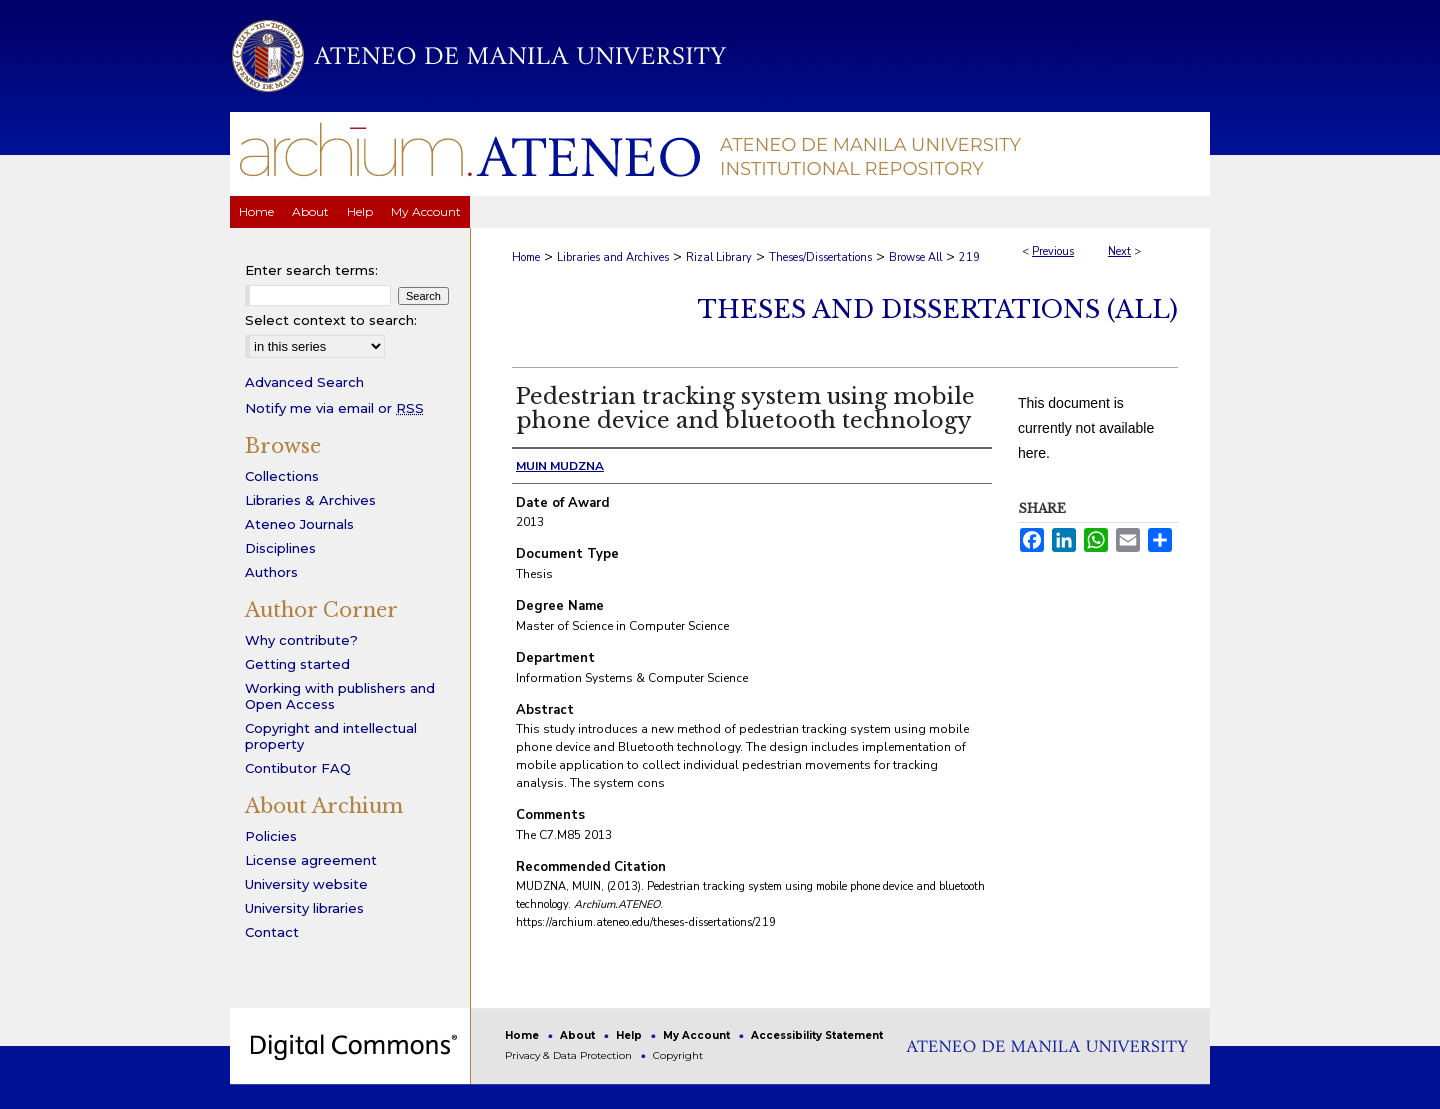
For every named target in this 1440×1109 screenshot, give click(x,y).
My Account (698, 1035)
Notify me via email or (334, 408)
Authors (271, 572)
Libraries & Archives (310, 500)
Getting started (297, 664)
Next (1119, 251)
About (579, 1035)
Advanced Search (304, 382)
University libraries (304, 908)
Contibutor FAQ (298, 768)
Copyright (678, 1055)
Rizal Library (719, 257)
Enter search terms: (311, 270)
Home (526, 257)
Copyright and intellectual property (331, 736)
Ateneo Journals (299, 524)
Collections (282, 476)
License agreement (311, 860)
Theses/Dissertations (820, 257)
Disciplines (280, 548)
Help (630, 1035)
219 (969, 257)
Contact (272, 932)
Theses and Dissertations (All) (938, 309)
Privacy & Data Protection (570, 1055)
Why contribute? (301, 640)
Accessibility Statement (817, 1035)
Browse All (915, 257)
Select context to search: (331, 320)
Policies (271, 836)
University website (306, 884)
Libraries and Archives (613, 257)
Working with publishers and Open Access (340, 696)
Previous (1053, 251)
